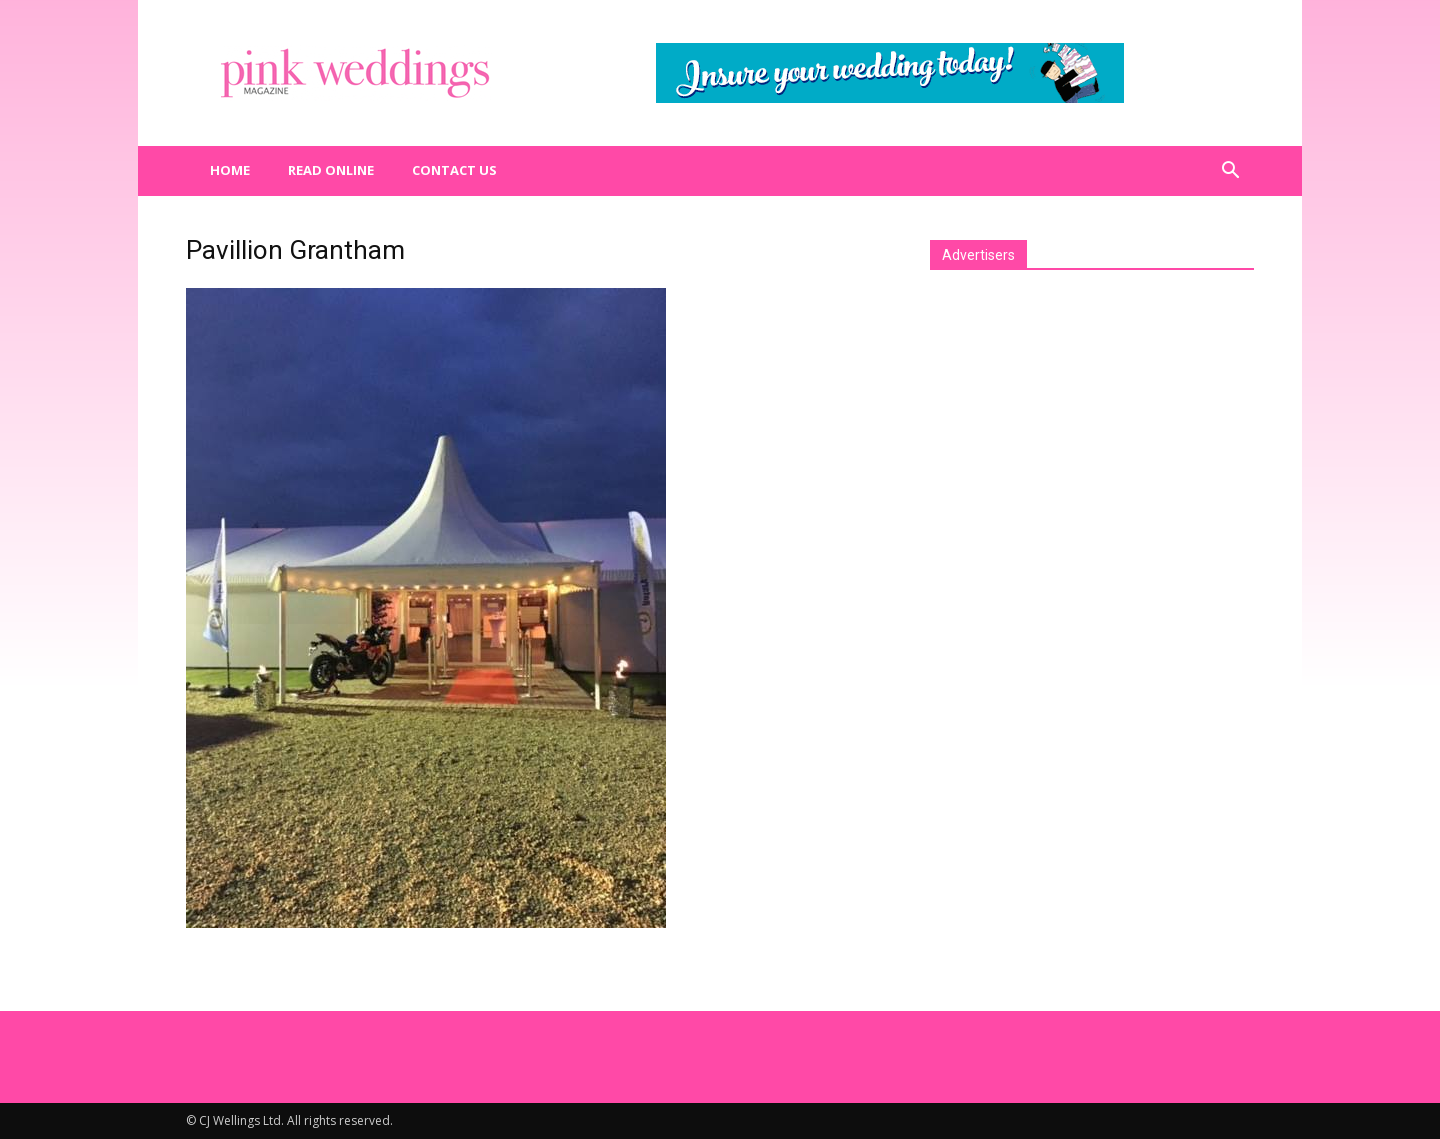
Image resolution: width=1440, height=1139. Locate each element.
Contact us (454, 170)
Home (230, 170)
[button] (1230, 171)
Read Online (331, 170)
